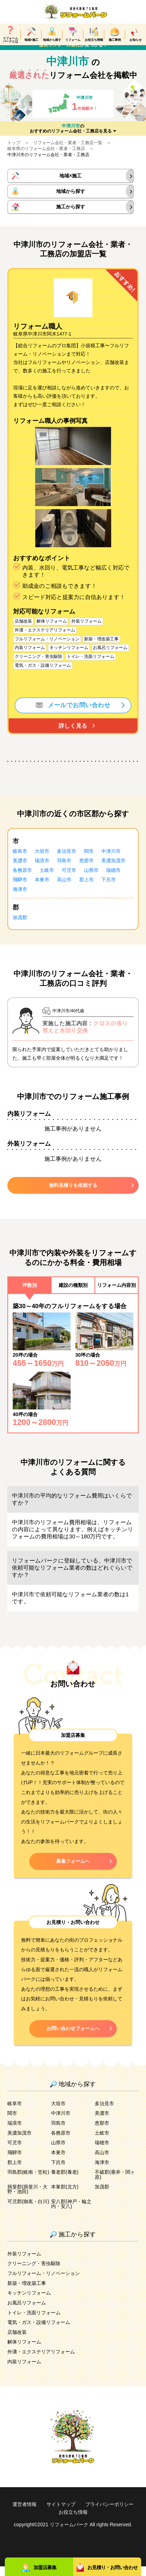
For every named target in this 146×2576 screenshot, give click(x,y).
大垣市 (42, 860)
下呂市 (108, 889)
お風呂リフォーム (26, 2312)
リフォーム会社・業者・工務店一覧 (67, 152)
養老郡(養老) (64, 2181)
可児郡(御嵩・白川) (28, 2211)
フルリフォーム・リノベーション (43, 2283)
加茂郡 (20, 927)
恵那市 (86, 870)
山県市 (91, 880)
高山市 (64, 889)
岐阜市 (20, 860)
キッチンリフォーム (29, 2302)
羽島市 (64, 870)
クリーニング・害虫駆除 (33, 2273)
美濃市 (20, 870)
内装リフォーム (24, 2371)
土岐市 (47, 880)
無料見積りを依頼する (73, 1195)
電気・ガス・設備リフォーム (38, 2332)
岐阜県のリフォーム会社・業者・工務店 (46, 158)
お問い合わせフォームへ (73, 2038)
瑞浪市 (42, 870)
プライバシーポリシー (109, 2514)
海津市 (20, 899)
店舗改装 (17, 2342)
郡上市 (86, 889)
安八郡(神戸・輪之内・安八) (71, 2213)
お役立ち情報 (73, 2521)
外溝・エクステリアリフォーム (41, 2361)
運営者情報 (24, 2514)
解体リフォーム (24, 2351)
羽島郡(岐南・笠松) (28, 2181)
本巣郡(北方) (64, 2196)
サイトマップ (60, 2514)
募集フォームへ (73, 1870)
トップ (13, 152)
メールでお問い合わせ (73, 714)
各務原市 (22, 880)
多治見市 (66, 860)
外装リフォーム (24, 2263)
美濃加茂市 (113, 870)
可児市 (69, 880)
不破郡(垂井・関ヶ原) (115, 2184)
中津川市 (111, 860)
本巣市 (42, 889)
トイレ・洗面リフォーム (33, 2322)
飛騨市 (20, 889)
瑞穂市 (113, 880)
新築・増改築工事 (26, 2293)
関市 (89, 860)
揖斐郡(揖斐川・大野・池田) (27, 2199)
